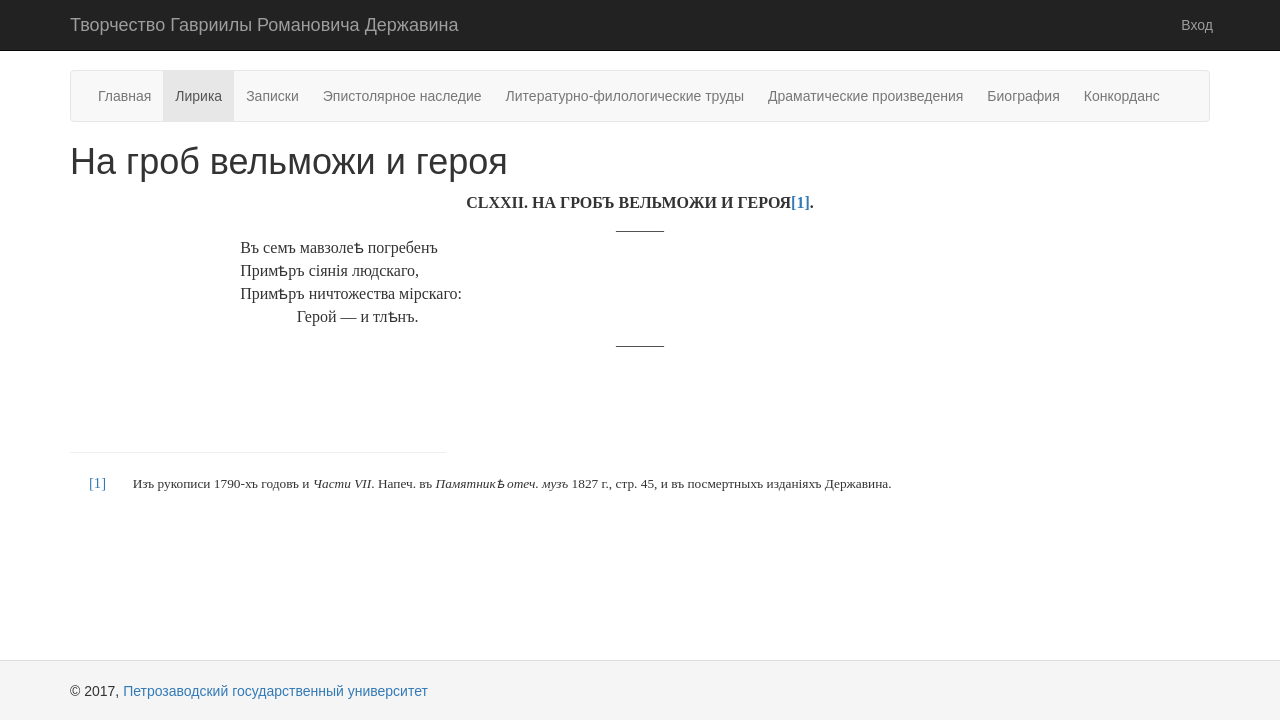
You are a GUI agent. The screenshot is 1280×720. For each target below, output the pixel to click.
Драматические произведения (865, 96)
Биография (1023, 96)
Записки (272, 96)
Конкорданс (1122, 96)
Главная (124, 96)
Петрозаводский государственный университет (275, 691)
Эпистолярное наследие (402, 96)
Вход (1197, 25)
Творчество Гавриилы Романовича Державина (264, 25)
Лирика (198, 96)
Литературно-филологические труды (625, 96)
